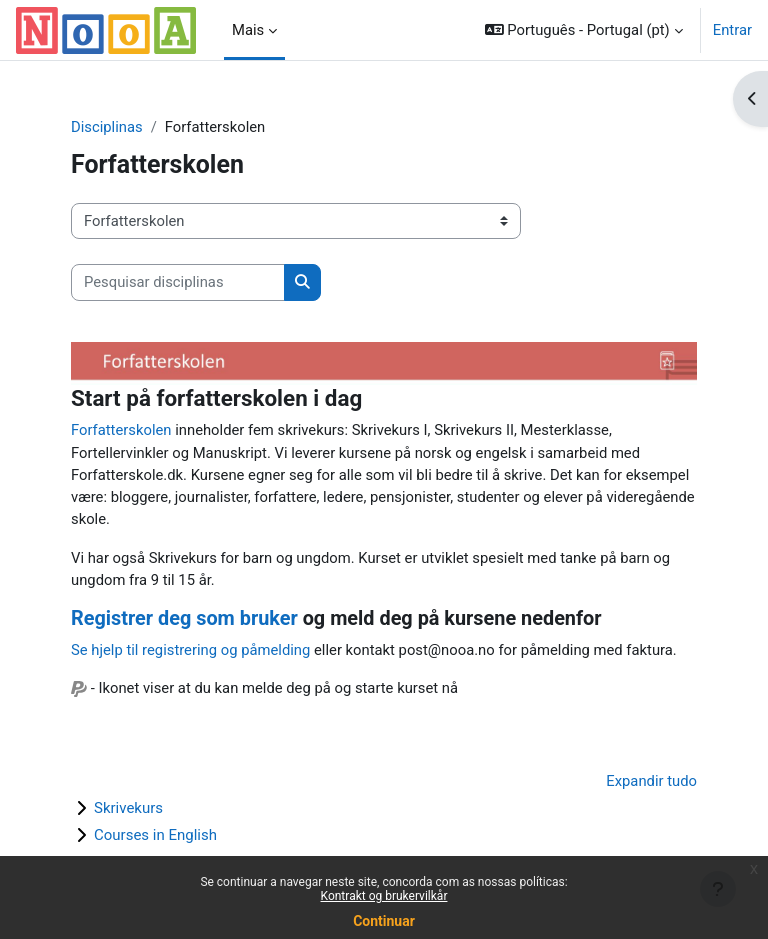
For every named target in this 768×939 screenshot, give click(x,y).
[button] (584, 30)
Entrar (732, 30)
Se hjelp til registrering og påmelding (190, 650)
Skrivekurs (128, 808)
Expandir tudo (651, 781)
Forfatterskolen (121, 430)
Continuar (384, 921)
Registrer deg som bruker (184, 618)
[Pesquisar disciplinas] (178, 282)
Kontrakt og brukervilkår (384, 896)
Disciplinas (107, 127)
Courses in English (155, 835)
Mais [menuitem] (248, 30)
